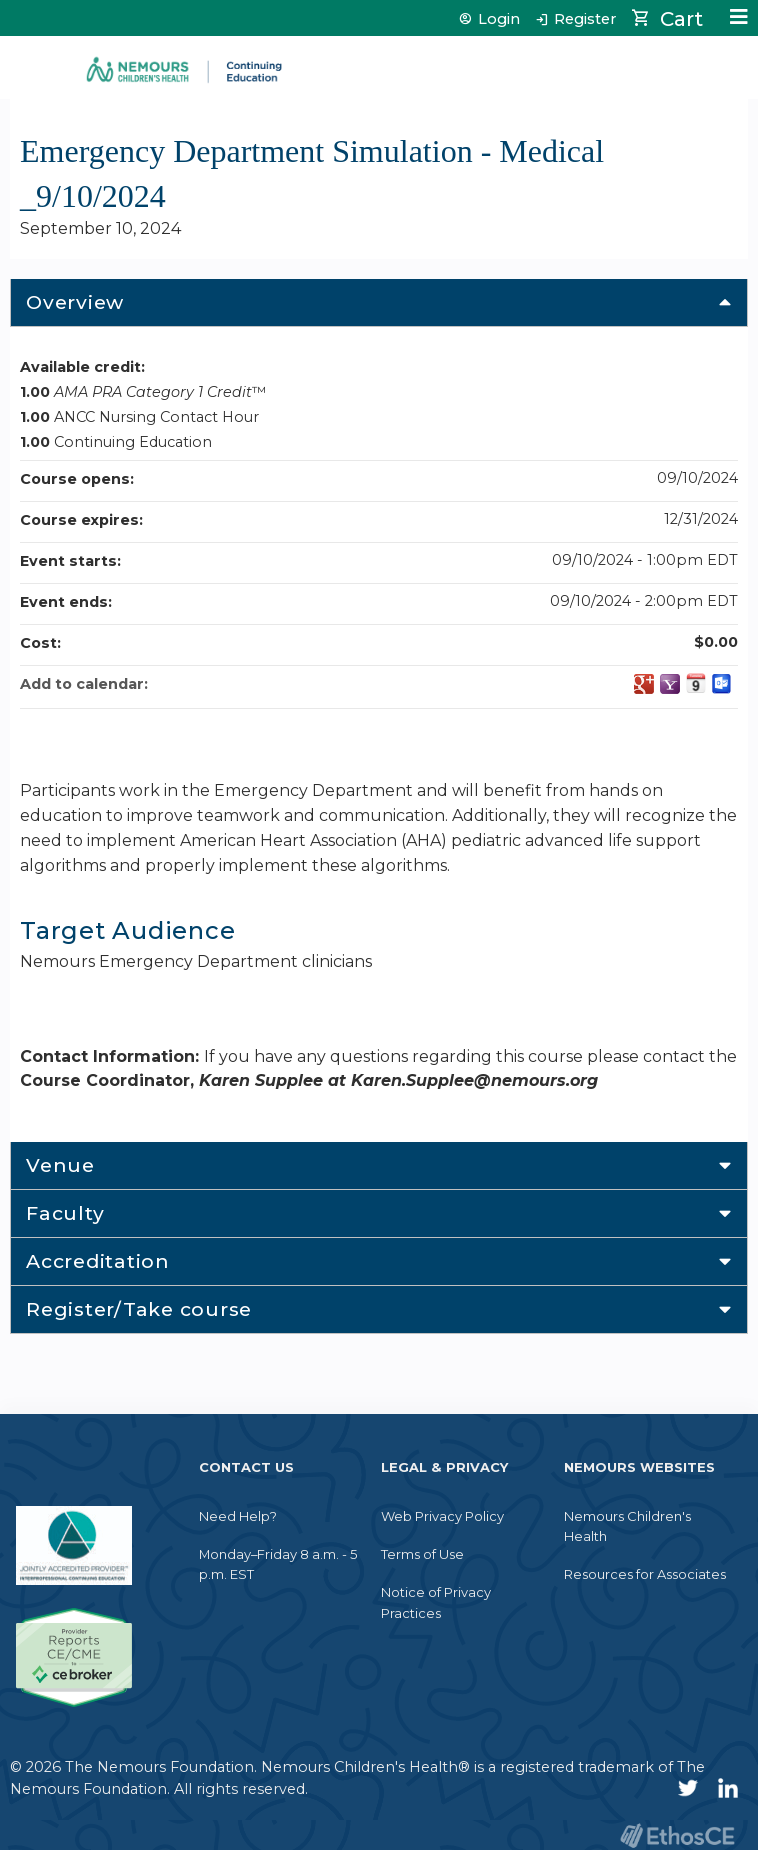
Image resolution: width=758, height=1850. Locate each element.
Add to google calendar (644, 684)
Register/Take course (139, 1309)
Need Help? (238, 1516)
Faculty (65, 1213)
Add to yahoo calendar (670, 684)
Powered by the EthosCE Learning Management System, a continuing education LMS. (677, 1835)
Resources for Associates (645, 1574)
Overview (75, 302)
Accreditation (98, 1261)
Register (585, 19)
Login (499, 19)
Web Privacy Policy (442, 1516)
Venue (60, 1165)
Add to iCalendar (696, 683)
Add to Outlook (722, 684)
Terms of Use (422, 1554)
